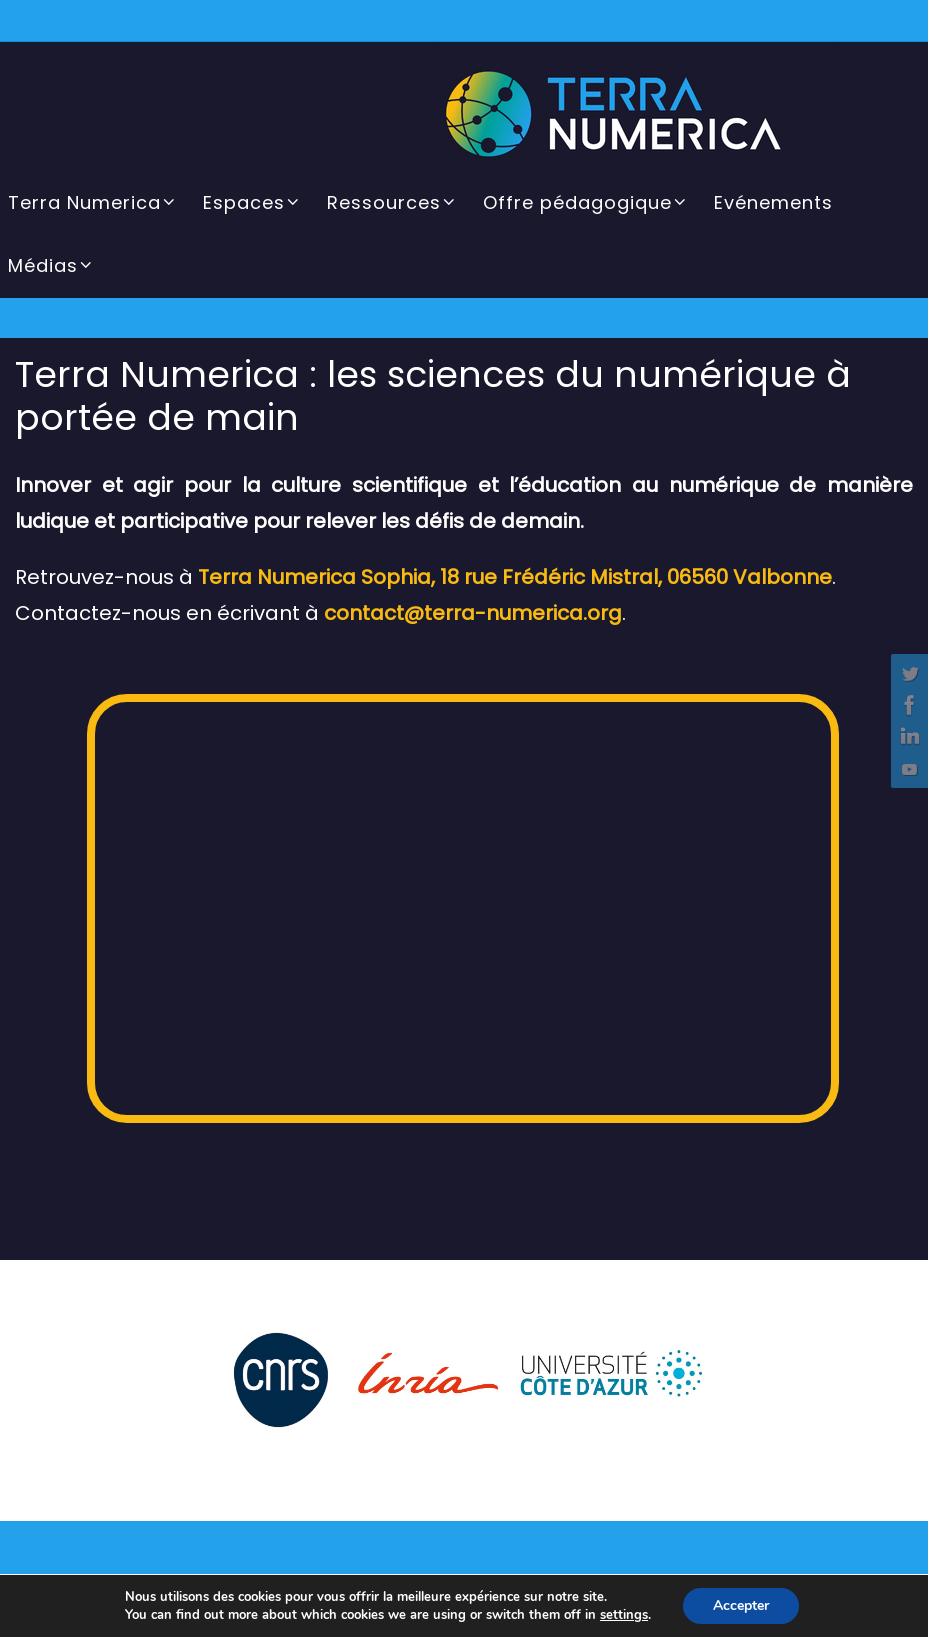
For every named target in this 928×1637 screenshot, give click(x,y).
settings (624, 1615)
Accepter (741, 1605)
